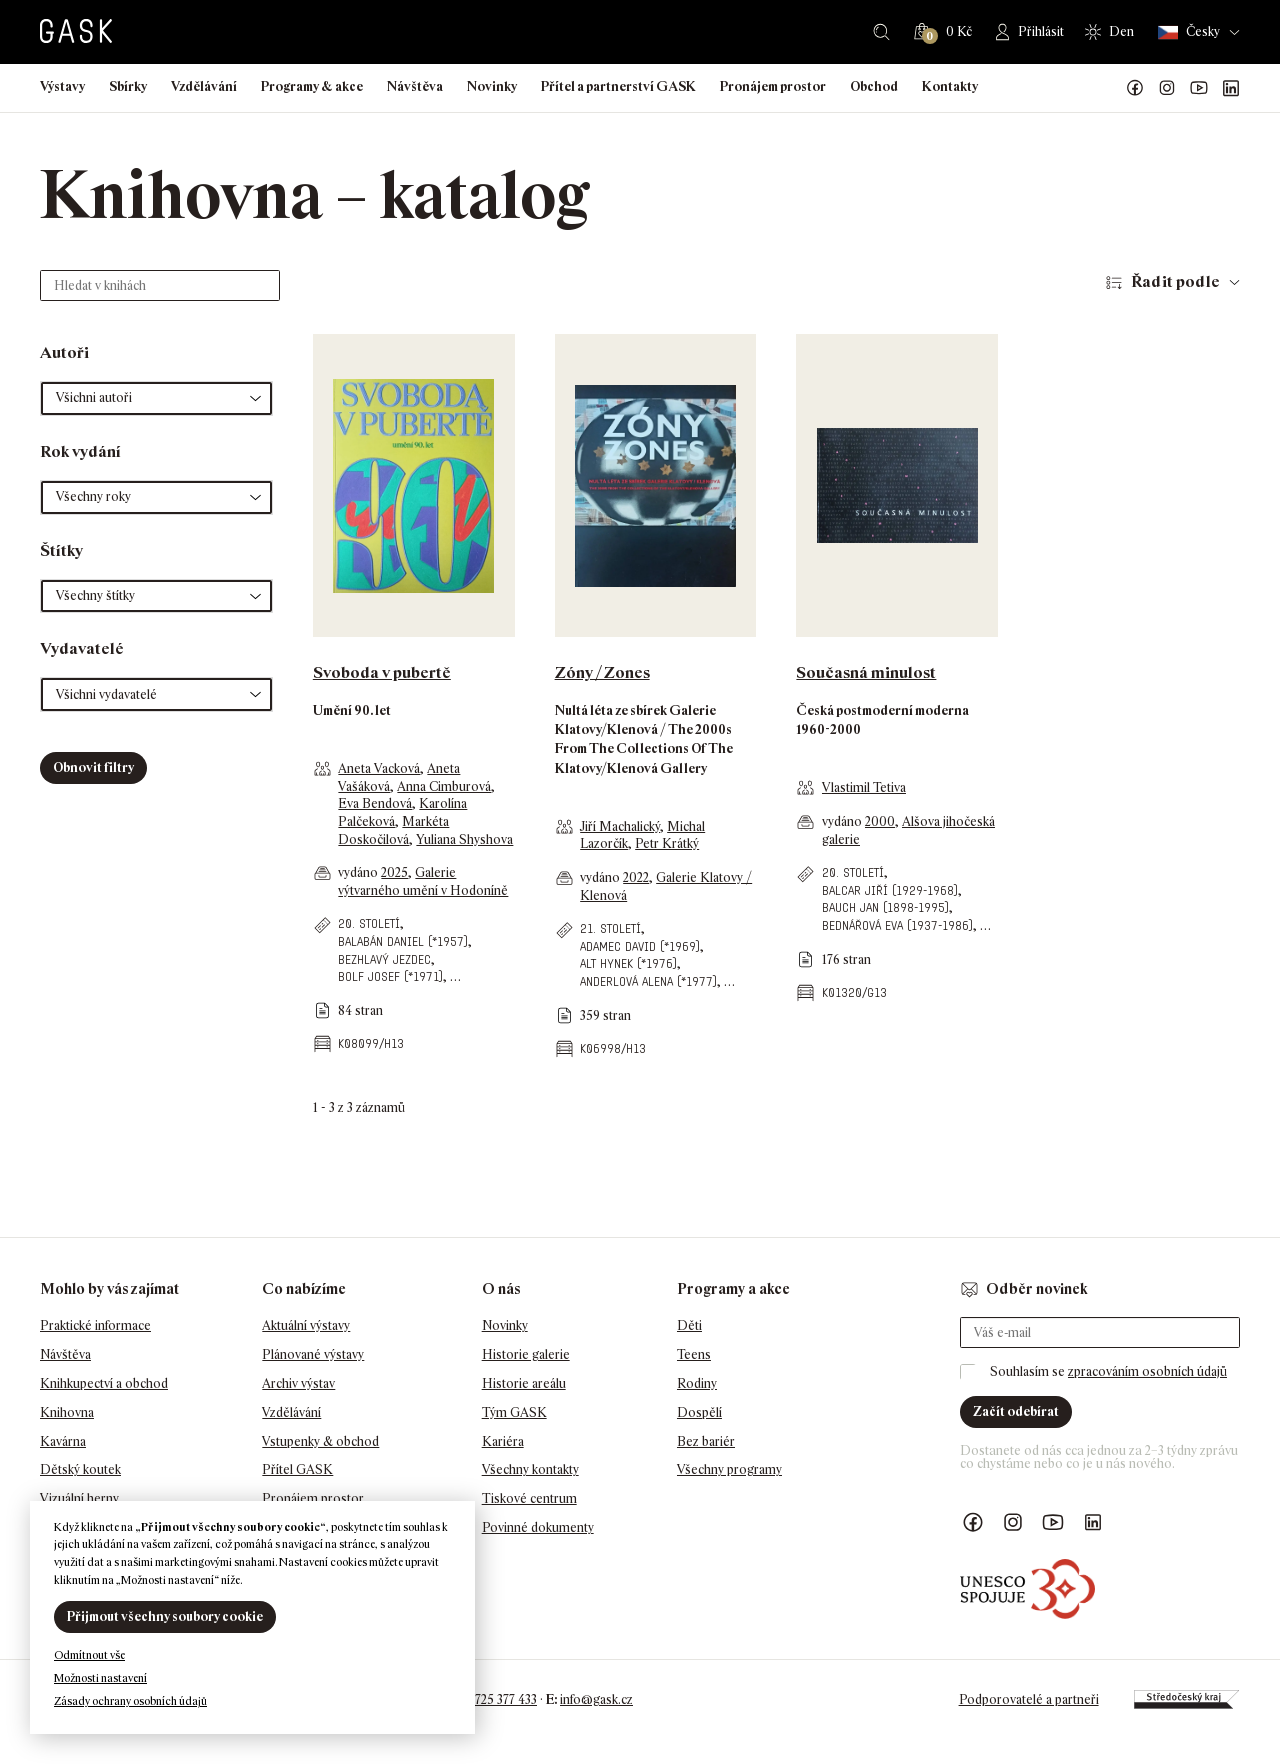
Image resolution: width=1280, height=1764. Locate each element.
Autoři (64, 352)
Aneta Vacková (379, 768)
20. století (369, 923)
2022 (636, 877)
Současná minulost (866, 672)
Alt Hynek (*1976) (628, 963)
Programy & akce (312, 86)
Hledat (881, 32)
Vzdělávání (204, 86)
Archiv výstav (298, 1383)
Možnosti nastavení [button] (100, 1678)
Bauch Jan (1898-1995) (885, 907)
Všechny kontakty (530, 1469)
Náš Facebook (1135, 88)
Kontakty (950, 86)
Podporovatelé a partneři (1029, 1699)
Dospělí (699, 1412)
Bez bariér (706, 1441)
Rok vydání (80, 451)
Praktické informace (95, 1325)
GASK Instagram (1167, 88)
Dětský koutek (80, 1469)
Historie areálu (524, 1383)
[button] (156, 398)
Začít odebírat (1016, 1411)
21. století (610, 928)
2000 (880, 821)
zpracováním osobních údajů (1147, 1371)
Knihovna (67, 1412)
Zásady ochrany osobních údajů (130, 1701)
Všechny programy (729, 1469)
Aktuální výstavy (306, 1325)
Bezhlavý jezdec (384, 959)
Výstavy (62, 86)
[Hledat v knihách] (160, 285)
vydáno (359, 872)
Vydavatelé (82, 648)
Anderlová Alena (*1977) (648, 981)
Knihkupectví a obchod (104, 1383)
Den (1121, 31)
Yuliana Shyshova (464, 839)
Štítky (61, 550)
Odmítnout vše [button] (89, 1655)
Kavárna (63, 1441)
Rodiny (697, 1383)
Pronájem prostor (773, 86)
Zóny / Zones (602, 672)
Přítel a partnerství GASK (618, 86)
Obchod (874, 86)
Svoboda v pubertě (382, 672)
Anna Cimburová (444, 786)
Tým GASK (514, 1412)
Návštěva (415, 86)
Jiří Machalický (620, 826)
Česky (1189, 32)
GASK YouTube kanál (1199, 88)
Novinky (492, 86)
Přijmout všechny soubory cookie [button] (165, 1616)
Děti (689, 1325)
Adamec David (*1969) (640, 946)
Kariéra (503, 1441)
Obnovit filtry (93, 767)
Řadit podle (1175, 281)
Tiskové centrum (529, 1498)
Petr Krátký (667, 843)
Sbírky (128, 86)
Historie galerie (526, 1354)
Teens (694, 1354)
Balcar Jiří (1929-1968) (890, 890)
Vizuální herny (79, 1498)
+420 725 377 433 (490, 1699)
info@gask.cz (596, 1699)
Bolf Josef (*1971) (390, 976)
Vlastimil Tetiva (864, 787)
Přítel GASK (297, 1469)
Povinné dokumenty (538, 1527)
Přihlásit (1041, 31)
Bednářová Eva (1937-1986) (897, 925)
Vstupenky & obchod (320, 1441)
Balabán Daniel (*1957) (403, 941)
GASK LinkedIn (1231, 88)
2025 (394, 872)
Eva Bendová (375, 803)
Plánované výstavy (313, 1354)
